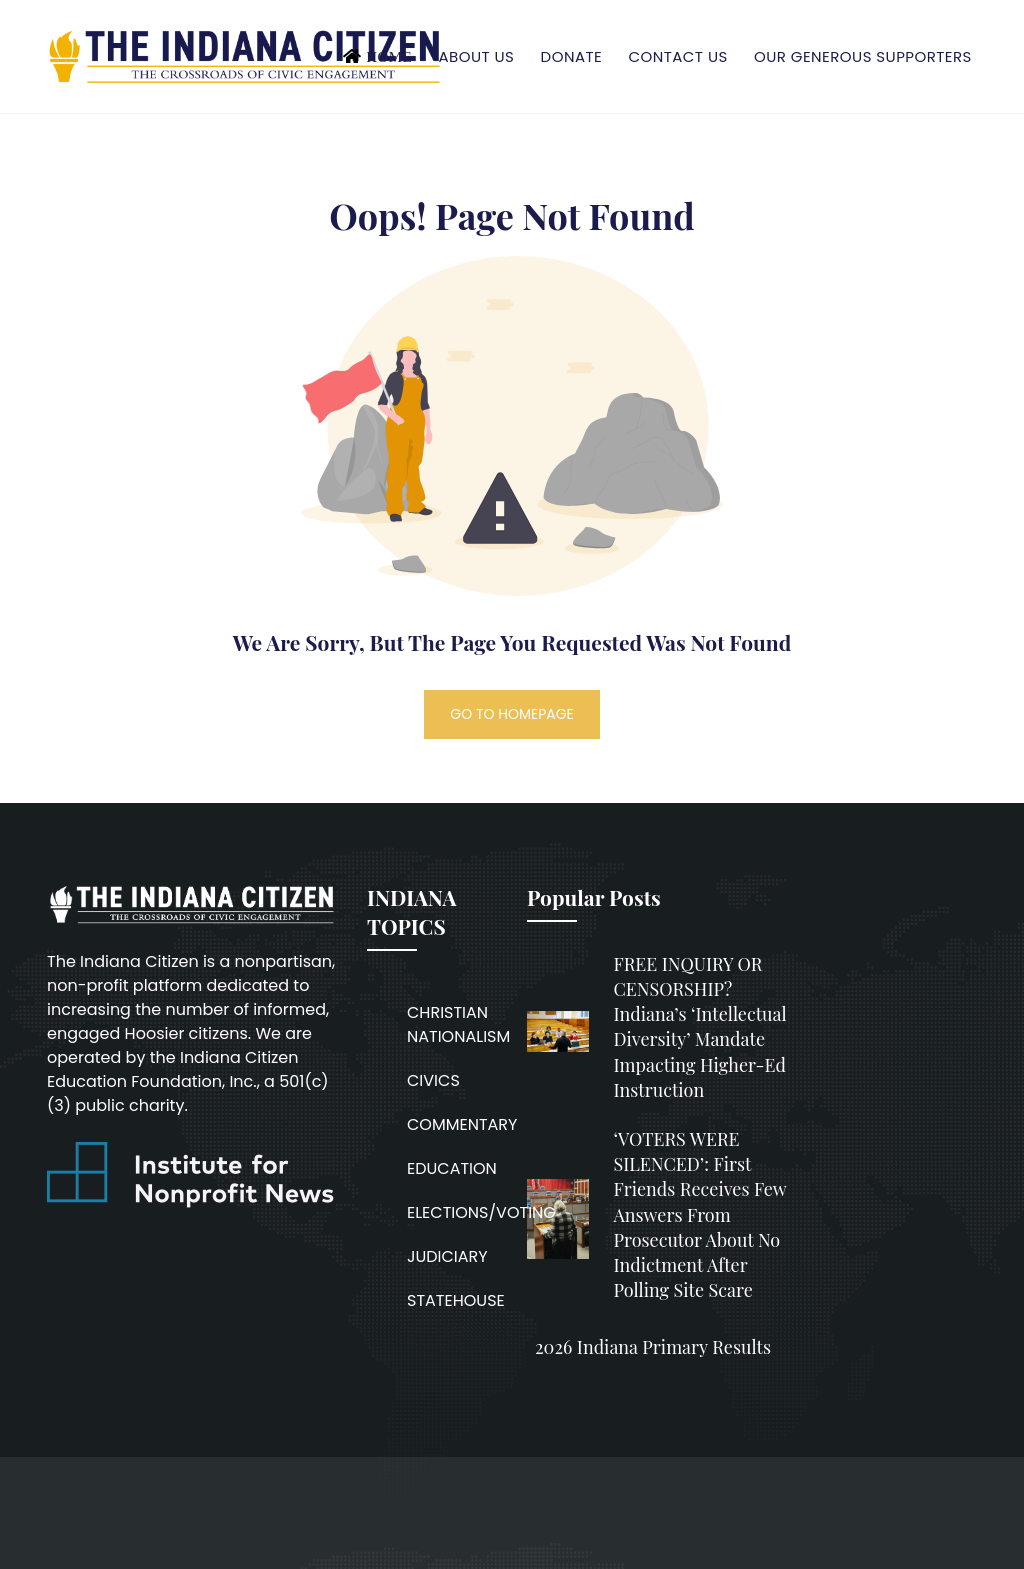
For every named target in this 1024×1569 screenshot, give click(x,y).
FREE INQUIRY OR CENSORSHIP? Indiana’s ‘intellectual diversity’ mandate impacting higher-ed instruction (699, 1027)
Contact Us (677, 56)
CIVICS (433, 1080)
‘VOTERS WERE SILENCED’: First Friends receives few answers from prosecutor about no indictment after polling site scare (699, 1214)
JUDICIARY (447, 1256)
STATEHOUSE (456, 1300)
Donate (572, 56)
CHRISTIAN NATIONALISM (458, 1024)
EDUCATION (452, 1168)
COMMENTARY (462, 1124)
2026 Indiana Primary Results (653, 1347)
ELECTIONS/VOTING (481, 1212)
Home (389, 57)
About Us (476, 56)
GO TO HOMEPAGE (512, 714)
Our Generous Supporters (863, 56)
